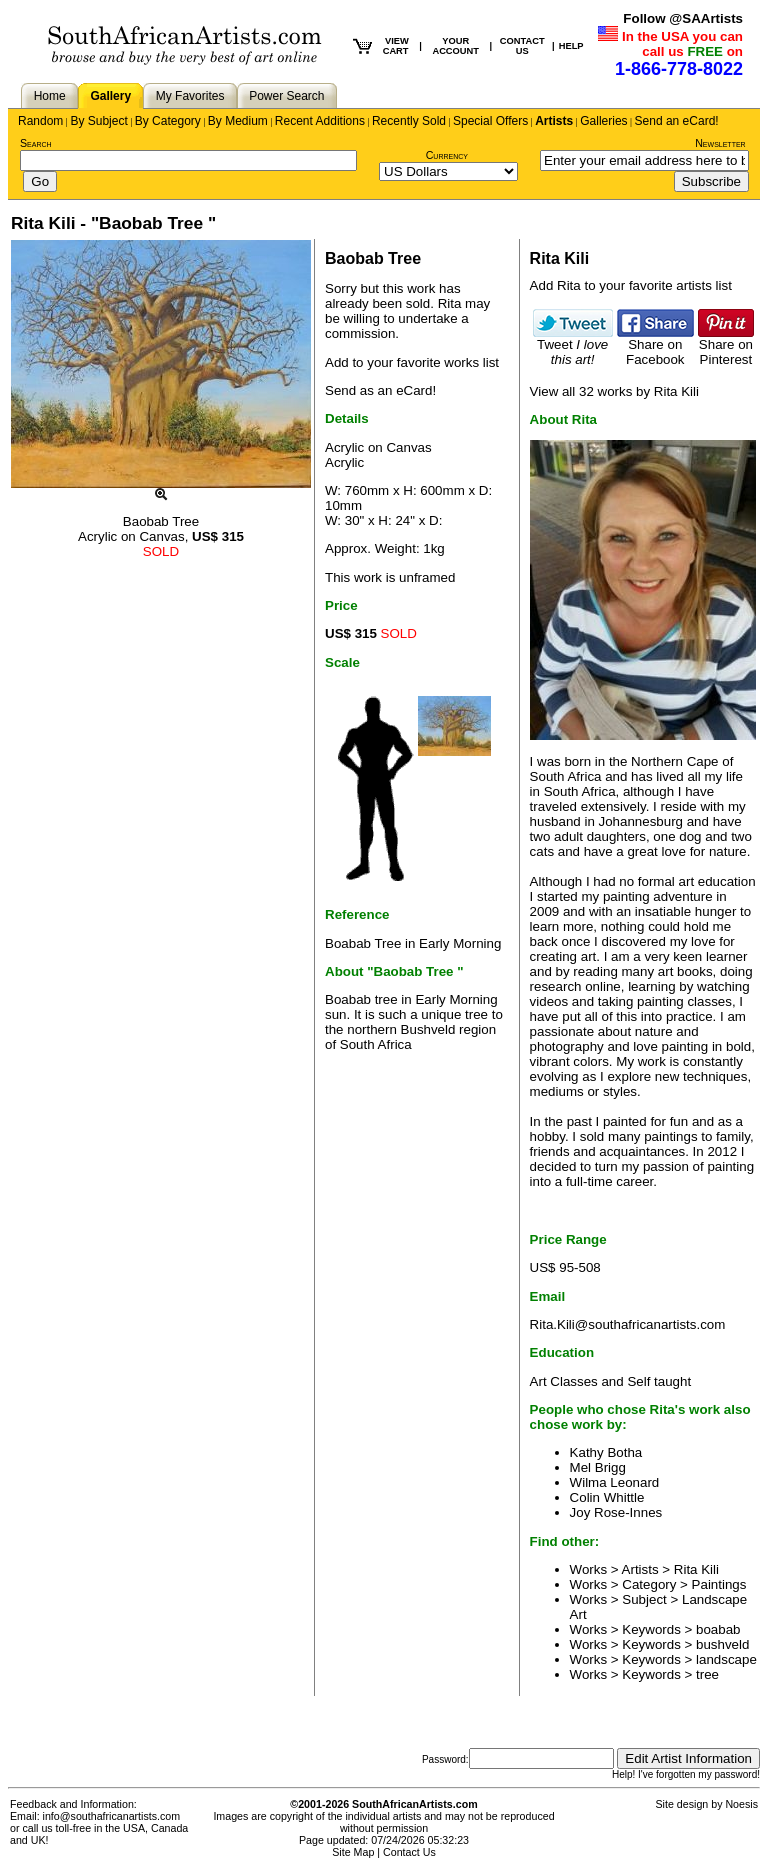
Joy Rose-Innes (616, 1512)
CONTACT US (522, 46)
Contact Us (409, 1852)
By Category (168, 121)
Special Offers (490, 121)
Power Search (286, 96)
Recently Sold (409, 121)
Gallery (110, 96)
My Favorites (190, 96)
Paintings (719, 1584)
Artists (554, 121)
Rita (450, 303)
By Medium (238, 121)
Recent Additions (320, 121)
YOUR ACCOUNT (455, 46)
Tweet (573, 346)
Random (40, 121)
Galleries (603, 121)
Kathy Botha (606, 1452)
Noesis (741, 1804)
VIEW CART (396, 46)
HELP (571, 46)
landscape (726, 1659)
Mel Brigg (598, 1467)
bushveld (722, 1644)
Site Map (353, 1852)
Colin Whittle (607, 1497)
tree (707, 1674)
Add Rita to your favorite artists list (631, 285)
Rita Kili (696, 1569)
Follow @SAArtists (683, 18)
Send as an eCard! (380, 390)
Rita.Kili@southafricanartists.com (628, 1324)
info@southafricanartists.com (112, 1816)
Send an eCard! (677, 121)
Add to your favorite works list (412, 362)
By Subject (98, 121)
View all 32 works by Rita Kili (614, 391)
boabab (718, 1629)
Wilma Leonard (615, 1482)
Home (50, 96)
